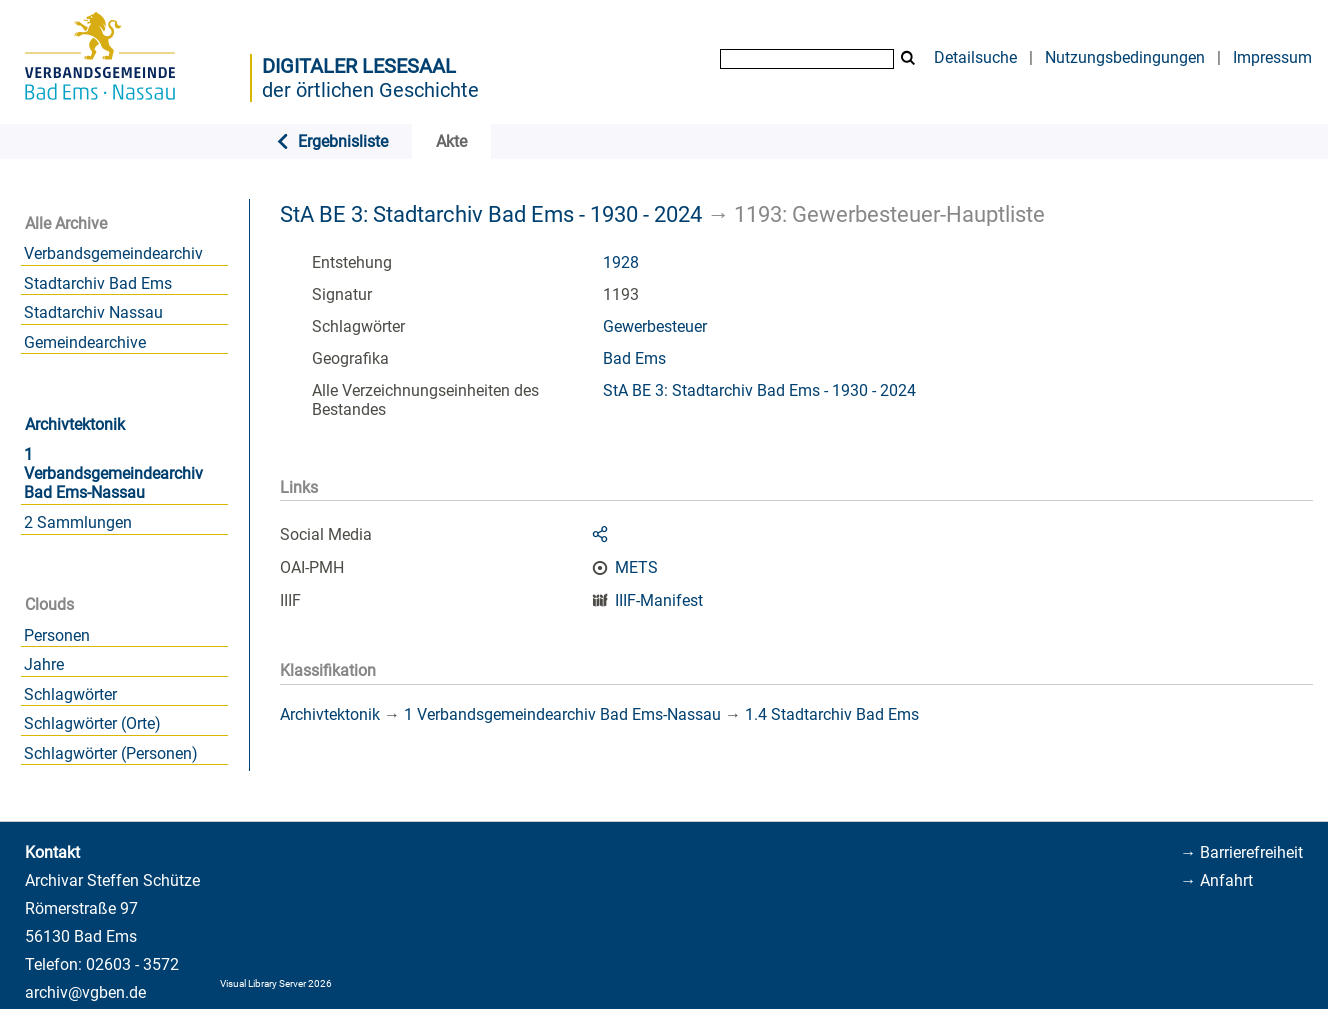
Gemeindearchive (85, 342)
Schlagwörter (70, 694)
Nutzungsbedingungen (1125, 57)
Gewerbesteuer (655, 326)
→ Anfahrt (1216, 880)
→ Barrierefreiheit (1241, 852)
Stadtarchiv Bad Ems (98, 283)
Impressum (1272, 57)
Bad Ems (634, 358)
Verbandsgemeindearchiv (113, 253)
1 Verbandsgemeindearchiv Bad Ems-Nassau (113, 473)
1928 (621, 262)
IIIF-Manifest (659, 600)
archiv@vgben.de (85, 992)
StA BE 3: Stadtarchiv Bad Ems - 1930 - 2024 (491, 214)
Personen (57, 635)
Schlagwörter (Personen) (111, 753)
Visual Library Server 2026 (276, 983)
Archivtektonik (75, 424)
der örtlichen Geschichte (370, 90)
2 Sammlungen (78, 522)
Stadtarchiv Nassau (93, 312)
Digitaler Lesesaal (359, 66)
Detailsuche (975, 57)
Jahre (44, 664)
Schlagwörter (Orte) (92, 723)
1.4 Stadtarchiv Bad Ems (832, 714)
